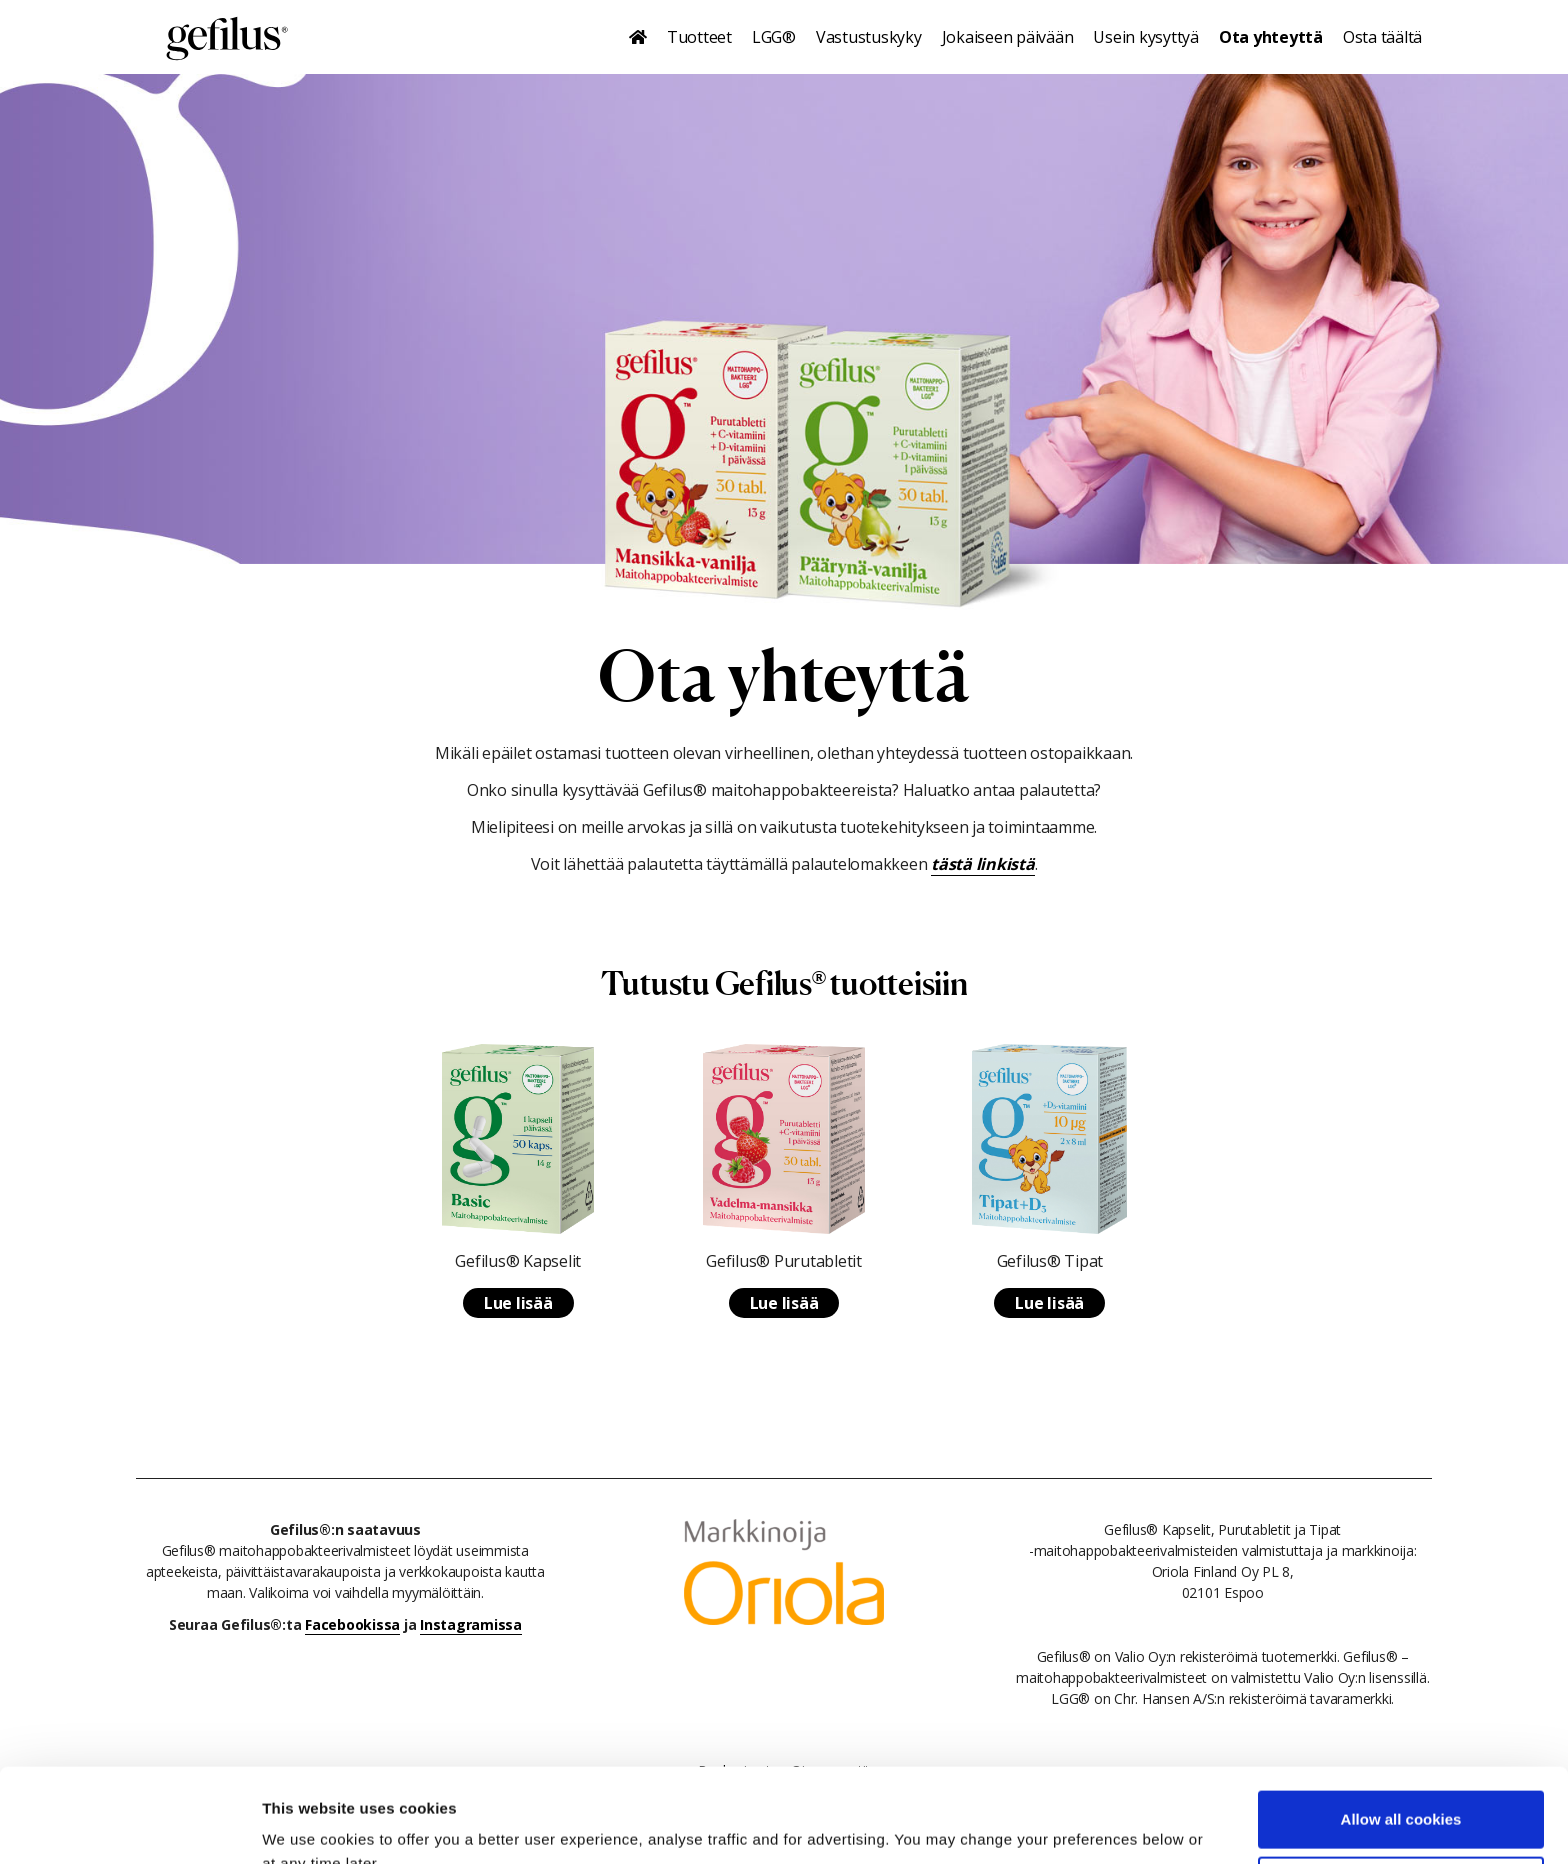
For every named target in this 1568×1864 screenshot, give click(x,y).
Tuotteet (699, 37)
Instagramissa (471, 1624)
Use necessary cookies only (1401, 1790)
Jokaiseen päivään (1008, 37)
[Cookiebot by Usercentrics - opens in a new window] (129, 1825)
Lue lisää (518, 1303)
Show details (308, 1824)
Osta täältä (1382, 37)
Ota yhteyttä (1271, 37)
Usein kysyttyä (1146, 37)
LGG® (774, 37)
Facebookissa (352, 1624)
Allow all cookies (1401, 1725)
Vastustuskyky (869, 37)
